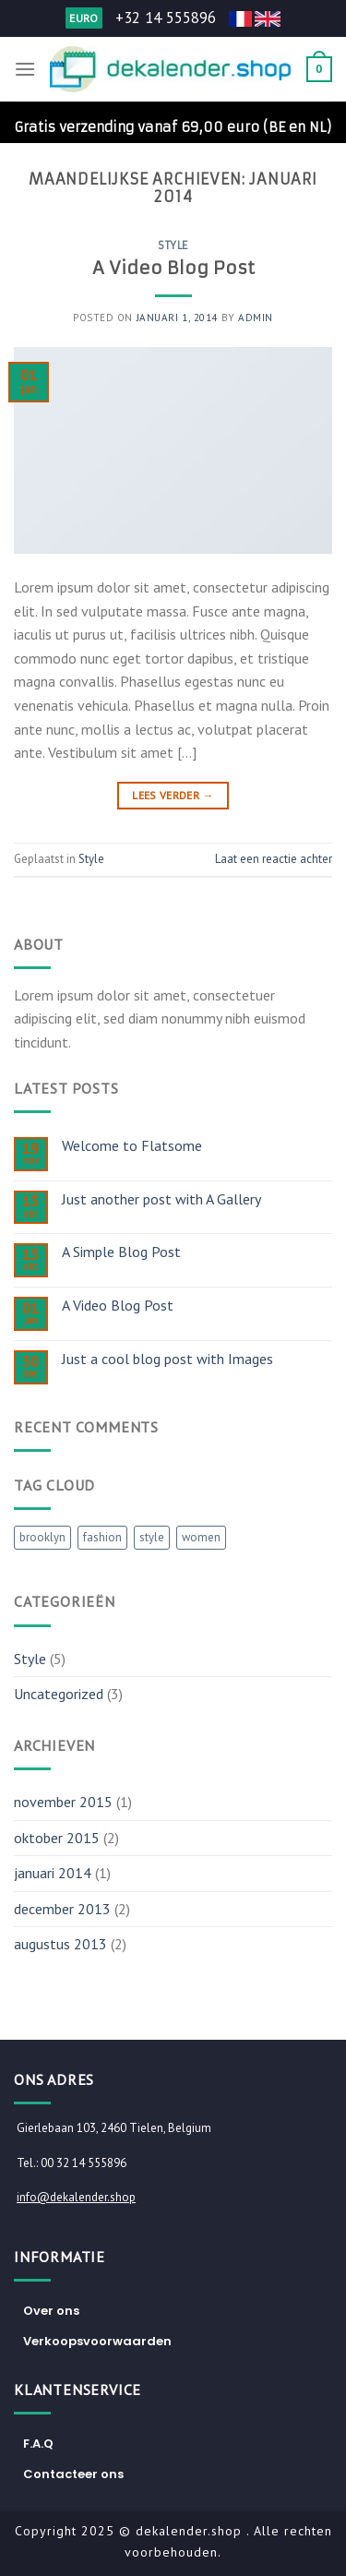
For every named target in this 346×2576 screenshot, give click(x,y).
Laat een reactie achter (273, 859)
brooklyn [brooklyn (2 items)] (42, 1537)
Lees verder (173, 795)
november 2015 (63, 1801)
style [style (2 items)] (151, 1537)
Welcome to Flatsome (132, 1146)
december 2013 (62, 1908)
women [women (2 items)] (201, 1537)
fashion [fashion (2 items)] (102, 1537)
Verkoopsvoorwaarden (97, 2341)
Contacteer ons (73, 2474)
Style (173, 245)
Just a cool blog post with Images (167, 1359)
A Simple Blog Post (121, 1252)
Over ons (51, 2310)
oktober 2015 (57, 1837)
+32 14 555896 (165, 17)
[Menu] (25, 68)
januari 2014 (52, 1872)
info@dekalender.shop (76, 2197)
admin (255, 317)
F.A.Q (38, 2443)
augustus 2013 (60, 1944)
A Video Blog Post (173, 268)
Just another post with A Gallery (161, 1199)
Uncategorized (58, 1693)
